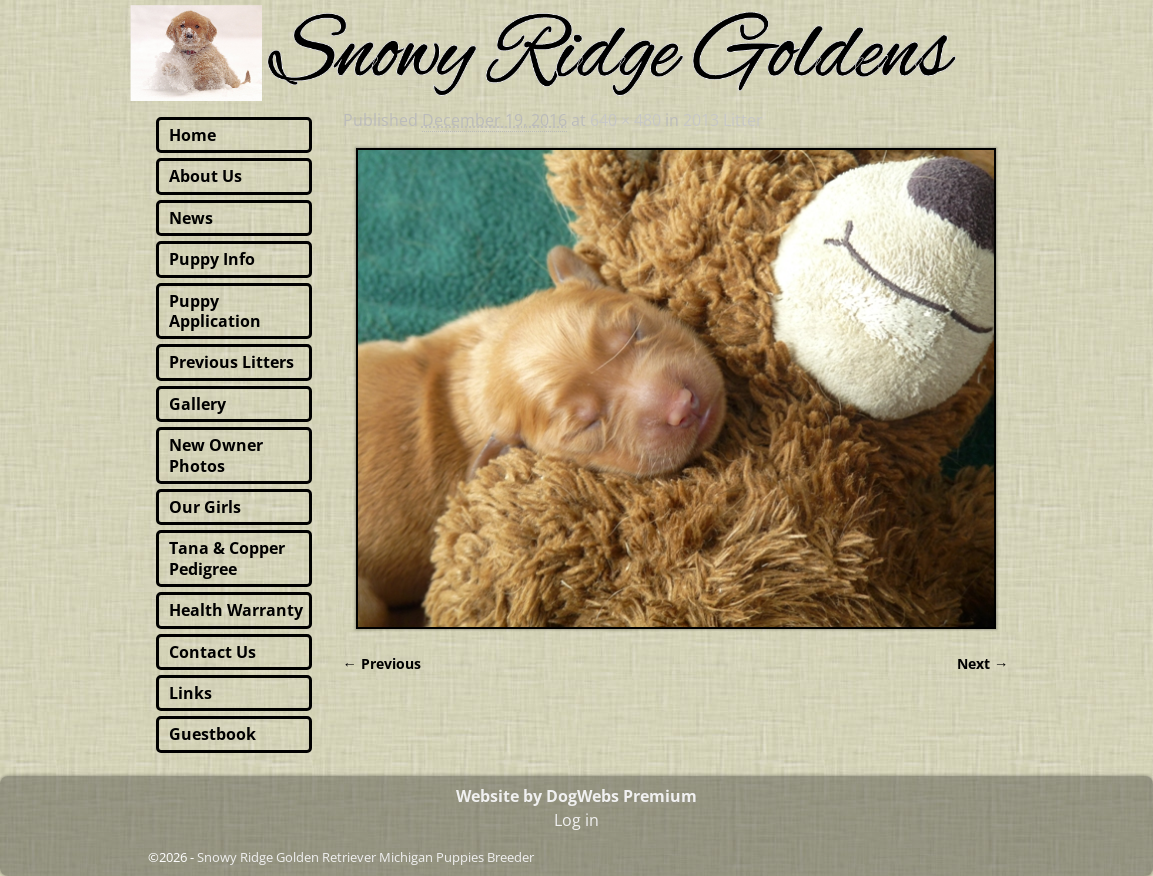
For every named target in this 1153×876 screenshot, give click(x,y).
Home (192, 135)
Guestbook (212, 734)
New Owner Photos (216, 455)
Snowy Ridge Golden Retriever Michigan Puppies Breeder (365, 857)
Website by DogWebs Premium (576, 796)
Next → (982, 663)
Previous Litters (231, 362)
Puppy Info (212, 259)
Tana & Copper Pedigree (227, 558)
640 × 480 (625, 120)
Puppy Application (215, 311)
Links (190, 693)
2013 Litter (723, 120)
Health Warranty (236, 610)
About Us (205, 176)
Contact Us (212, 652)
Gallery (197, 404)
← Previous (382, 663)
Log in (576, 820)
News (191, 218)
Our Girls (205, 507)
